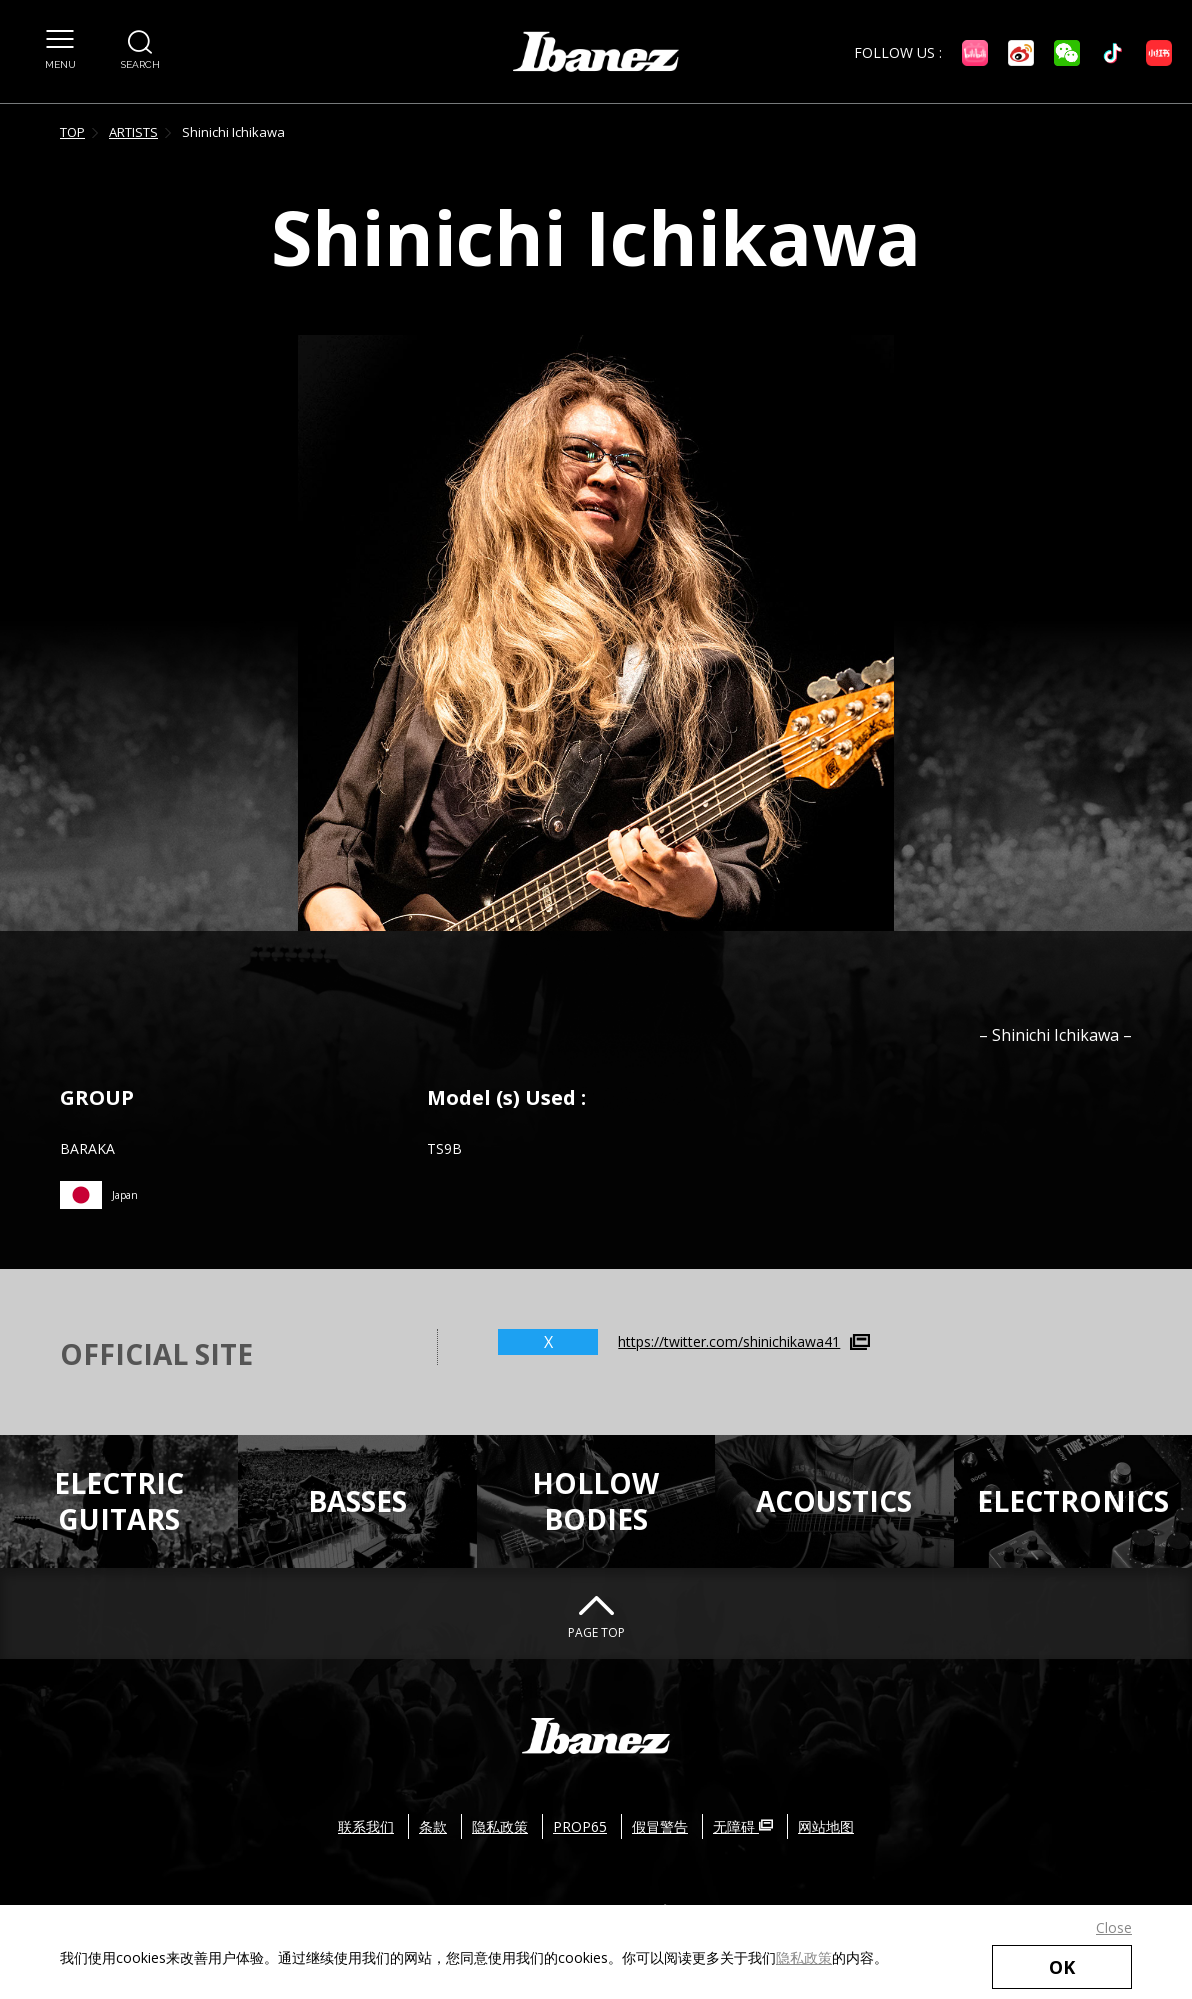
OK (1062, 1967)
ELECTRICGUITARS (119, 1501)
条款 (433, 1826)
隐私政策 (804, 1957)
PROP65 (580, 1826)
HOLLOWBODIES (595, 1501)
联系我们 (366, 1826)
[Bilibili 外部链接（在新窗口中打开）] (975, 53)
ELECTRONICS (1073, 1501)
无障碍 (743, 1826)
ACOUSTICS (834, 1501)
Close (1114, 1927)
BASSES (357, 1501)
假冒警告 (660, 1826)
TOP (72, 132)
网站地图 (826, 1826)
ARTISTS (133, 132)
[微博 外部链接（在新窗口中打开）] (1021, 53)
